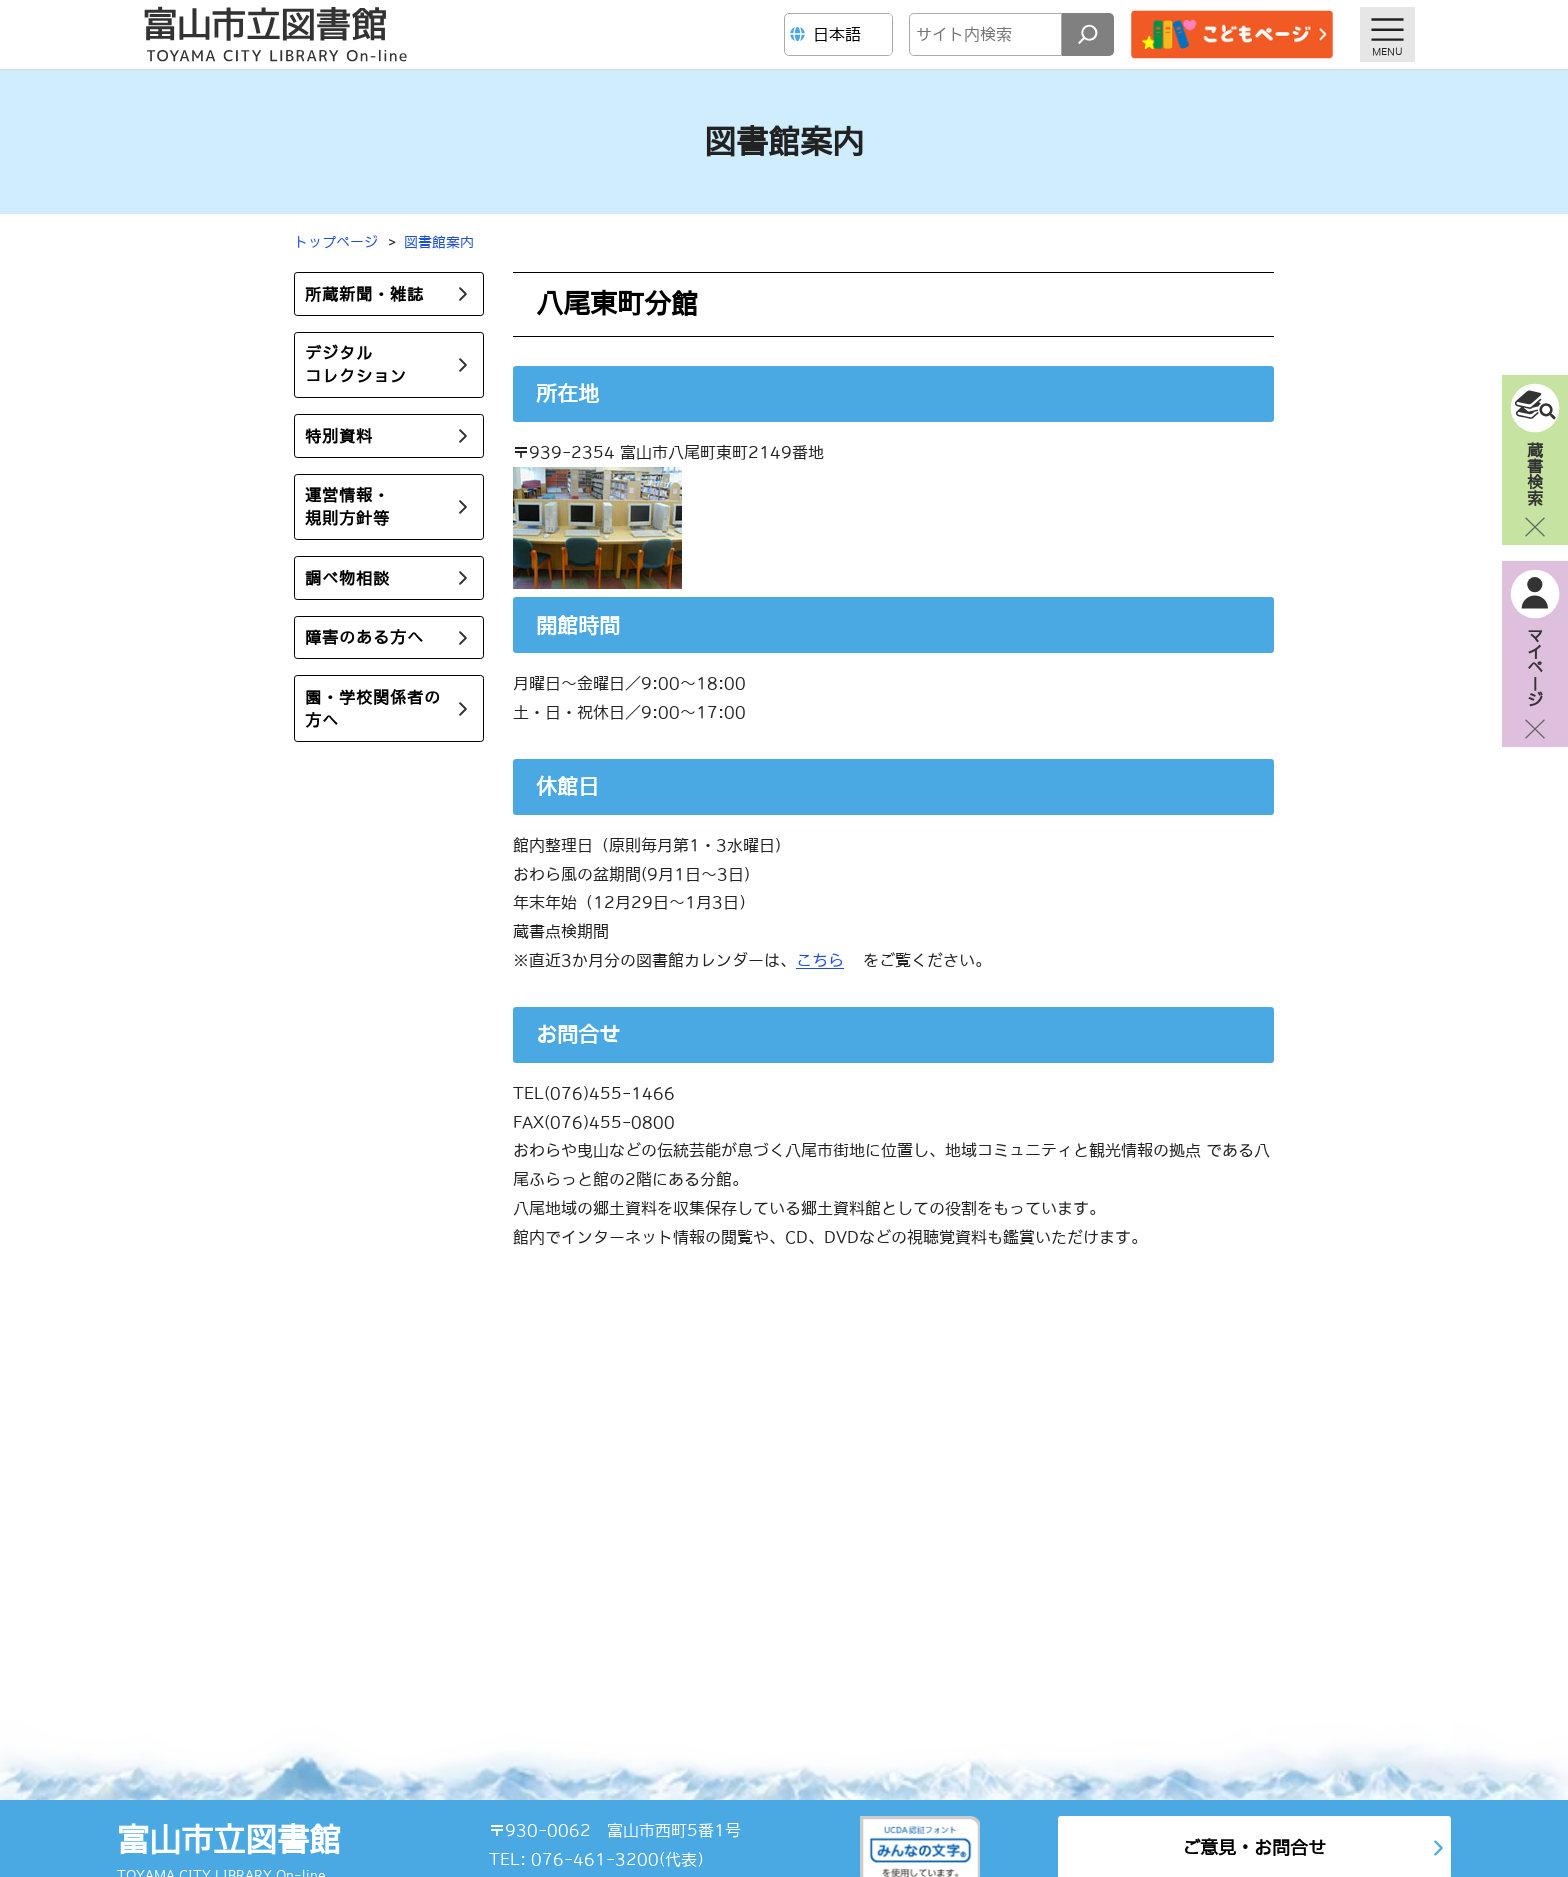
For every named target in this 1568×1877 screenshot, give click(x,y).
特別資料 (339, 436)
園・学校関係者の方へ (373, 708)
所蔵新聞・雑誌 (364, 294)
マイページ (1535, 667)
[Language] (841, 34)
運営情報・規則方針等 (347, 506)
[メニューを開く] (1387, 34)
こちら (820, 960)
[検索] (1088, 34)
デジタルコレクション (356, 364)
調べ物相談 (347, 578)
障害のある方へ (364, 637)
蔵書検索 (1535, 473)
